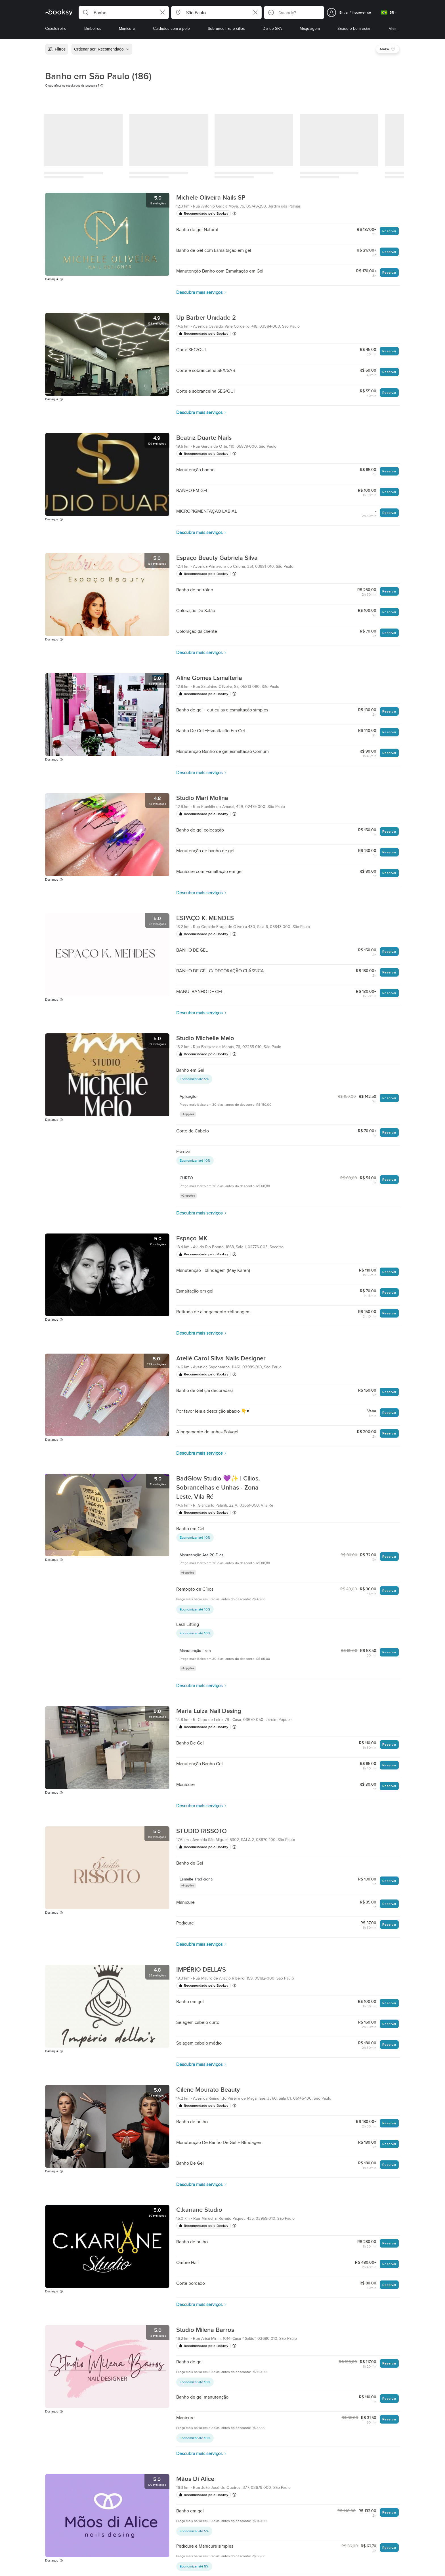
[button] (124, 12)
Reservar (389, 231)
